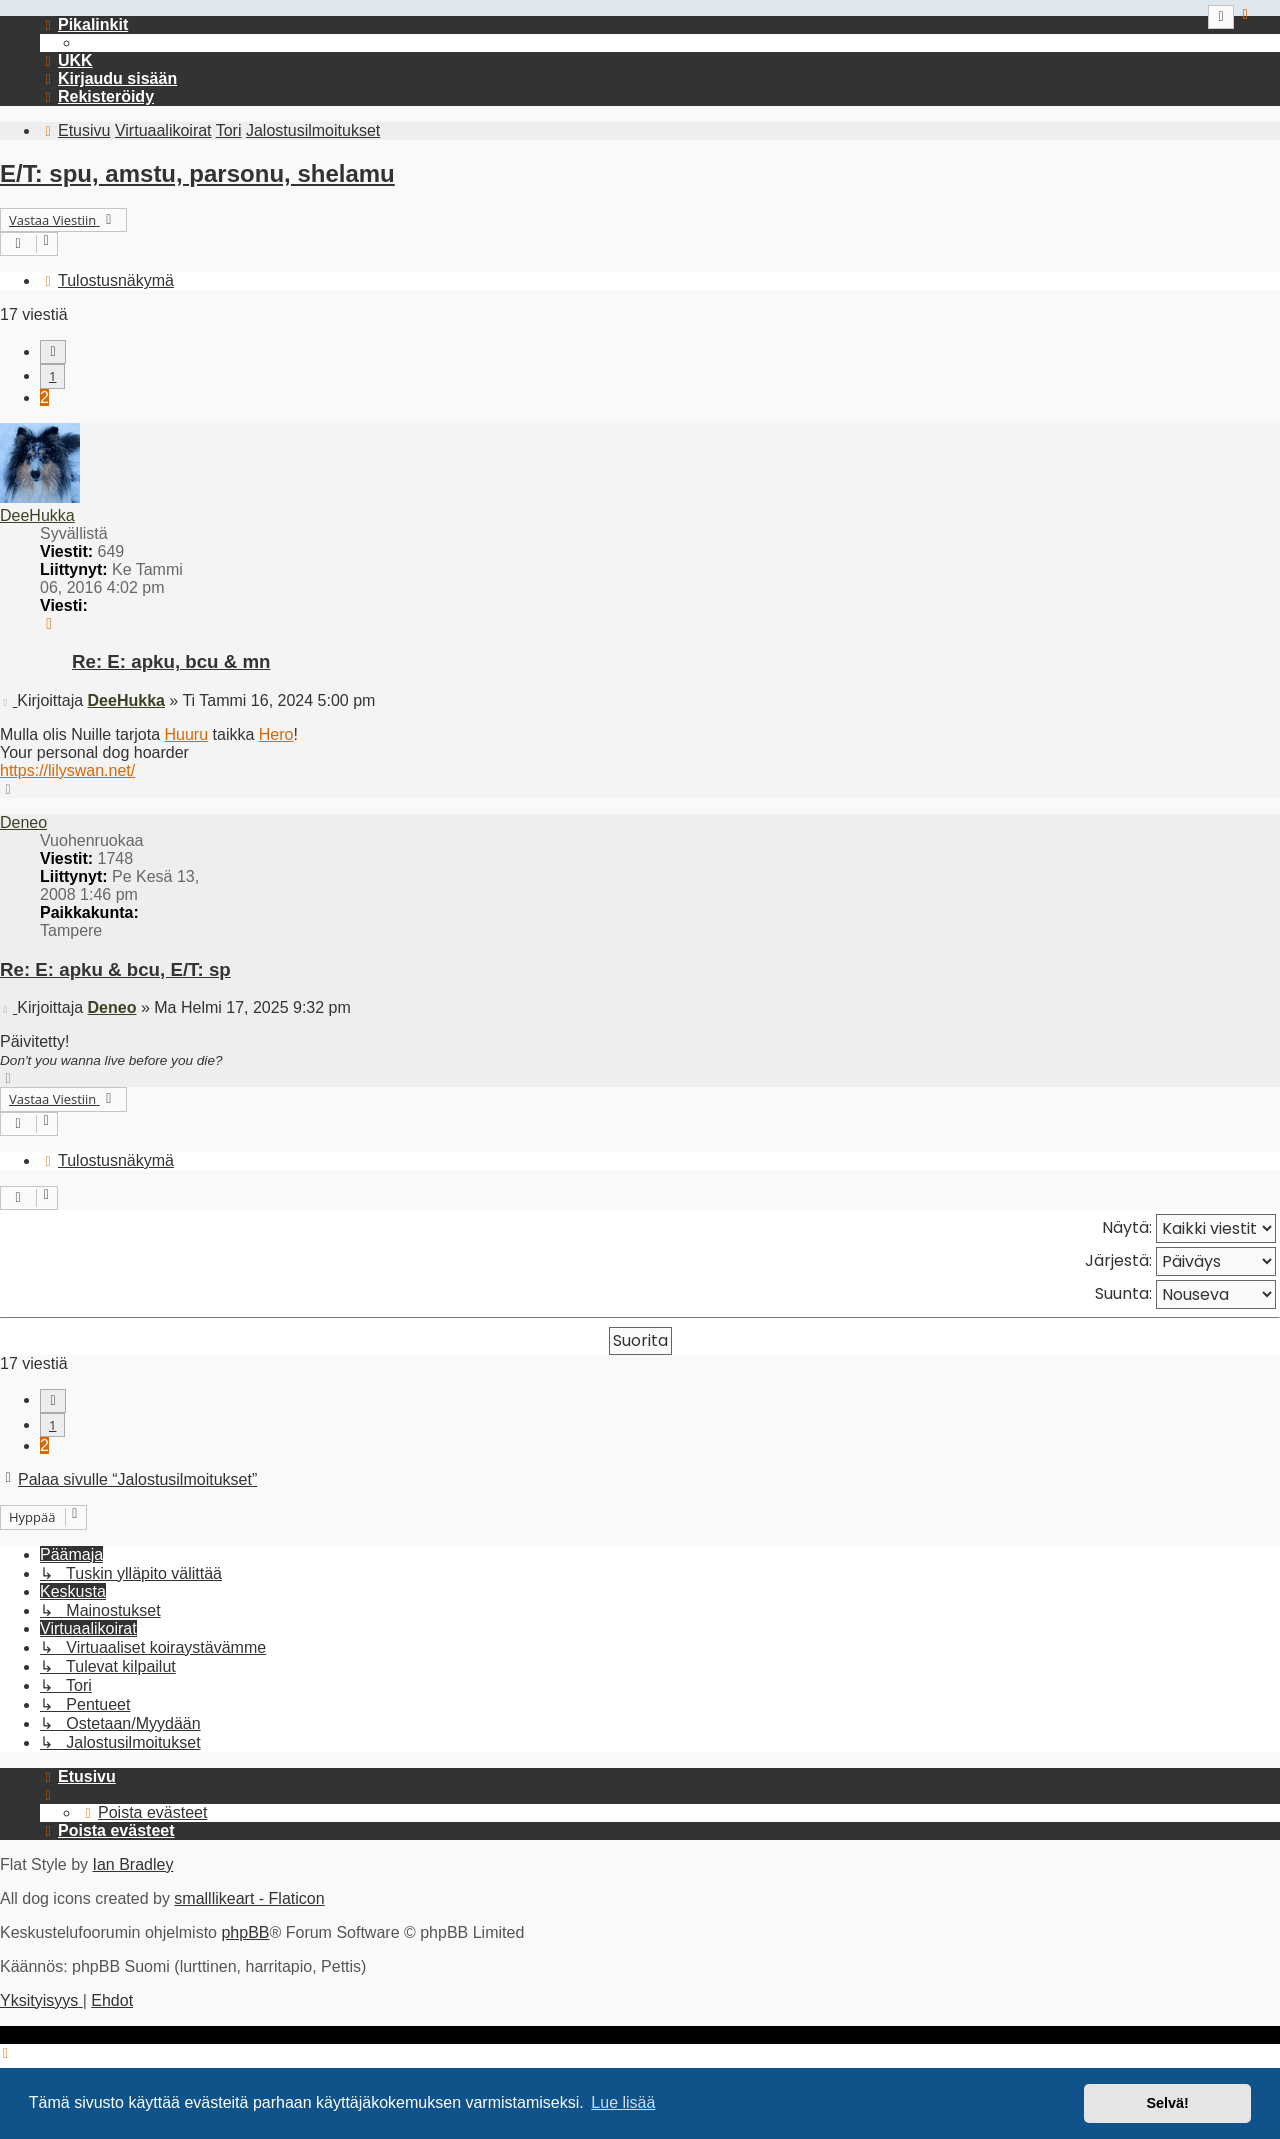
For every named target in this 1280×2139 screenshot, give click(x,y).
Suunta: (1185, 1294)
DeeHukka (37, 515)
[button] (53, 352)
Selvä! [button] (1167, 2103)
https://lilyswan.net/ (67, 770)
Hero (276, 734)
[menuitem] (66, 60)
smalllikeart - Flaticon (249, 1898)
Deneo (23, 822)
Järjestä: (1180, 1261)
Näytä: (1189, 1228)
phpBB (245, 1932)
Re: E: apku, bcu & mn (171, 661)
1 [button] (52, 376)
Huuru (187, 734)
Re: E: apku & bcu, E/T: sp (115, 969)
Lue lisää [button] (623, 2102)
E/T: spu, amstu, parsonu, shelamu (197, 173)
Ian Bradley (132, 1864)
